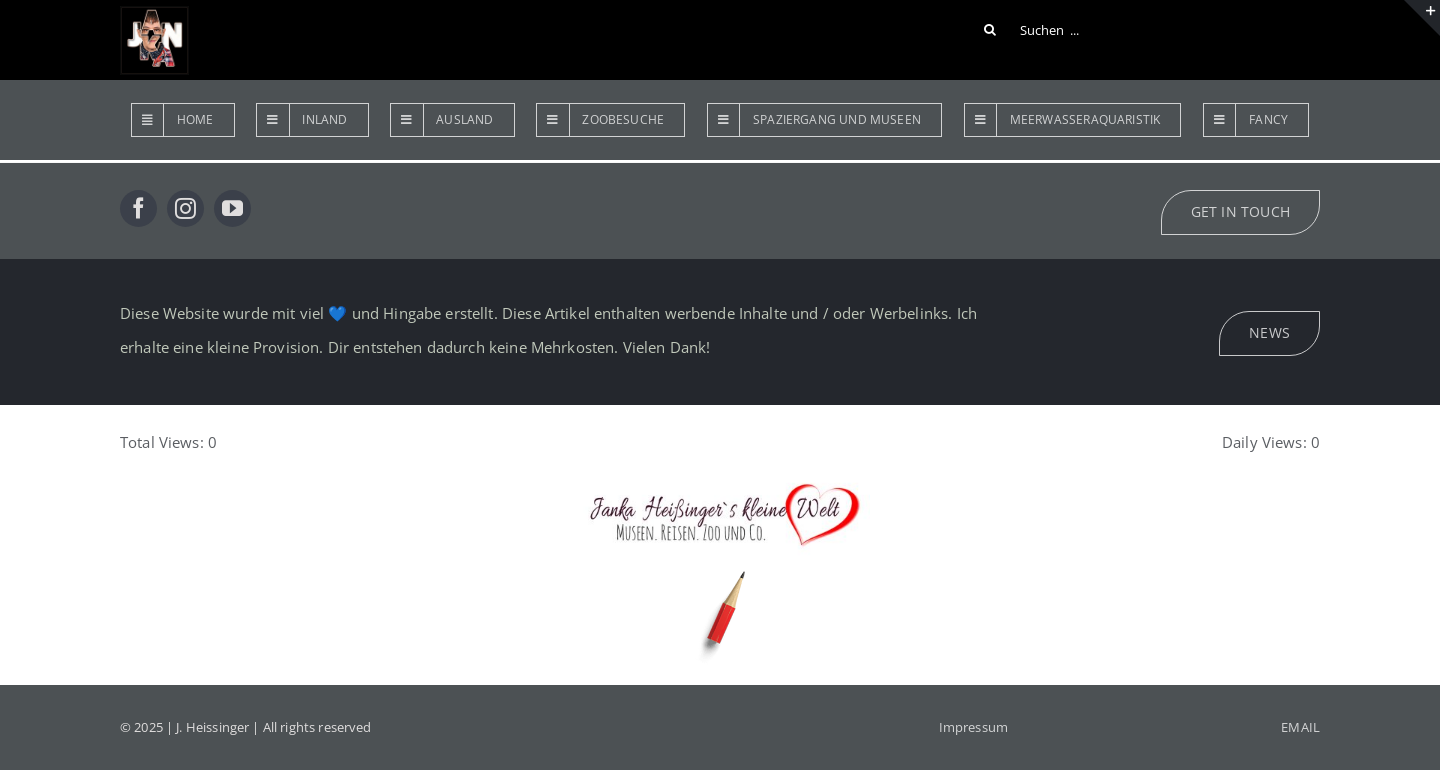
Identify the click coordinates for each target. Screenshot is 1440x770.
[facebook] (138, 208)
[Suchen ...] (1035, 30)
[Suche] (990, 30)
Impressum (973, 727)
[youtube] (232, 208)
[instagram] (185, 208)
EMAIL (1300, 727)
